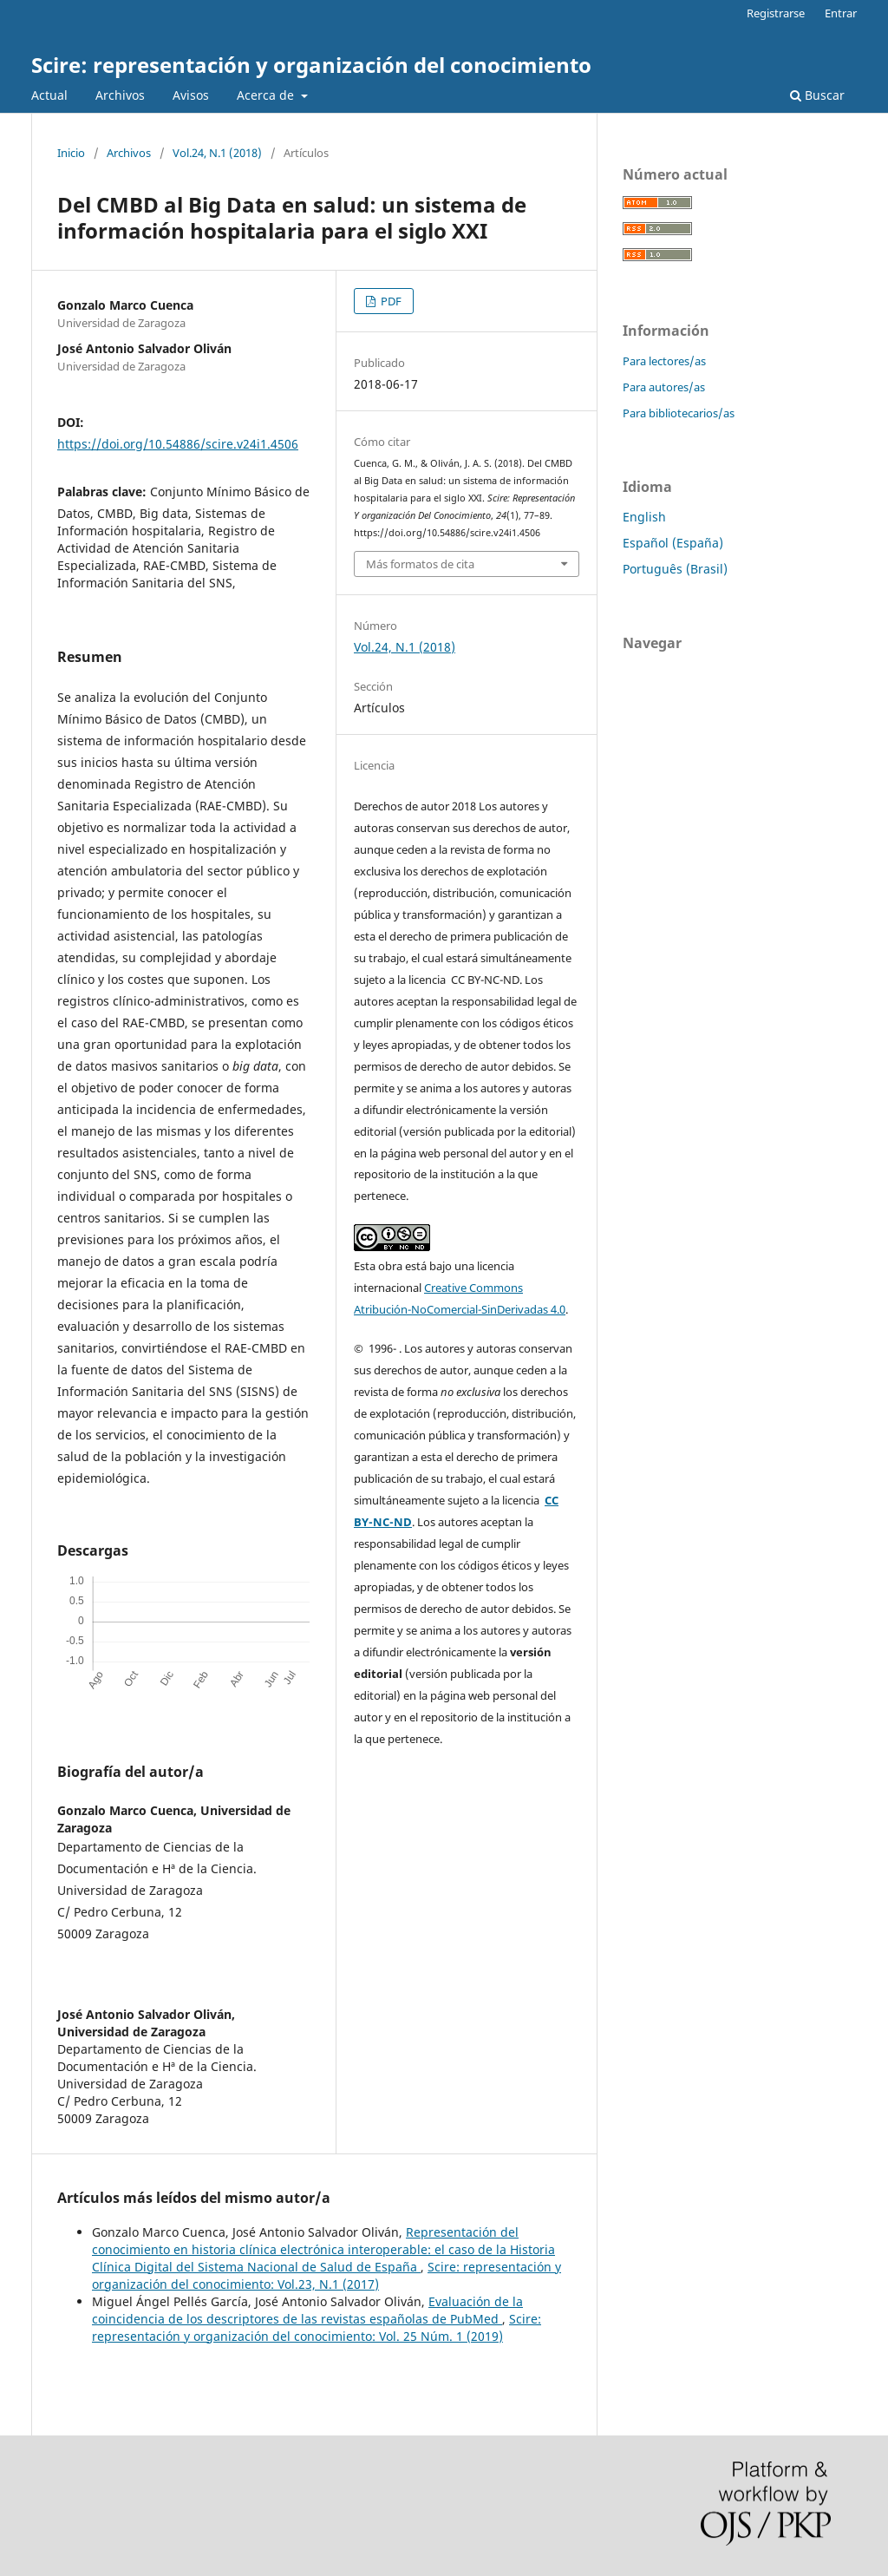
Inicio (71, 153)
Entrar (841, 13)
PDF (390, 301)
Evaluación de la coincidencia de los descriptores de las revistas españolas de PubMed (307, 2310)
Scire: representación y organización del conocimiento (311, 64)
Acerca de (267, 95)
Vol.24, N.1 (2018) (217, 153)
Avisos (191, 95)
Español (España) (673, 542)
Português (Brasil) (675, 568)
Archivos (120, 95)
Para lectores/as (664, 361)
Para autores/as (664, 387)
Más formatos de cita (420, 564)
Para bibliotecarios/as (679, 413)
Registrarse (776, 13)
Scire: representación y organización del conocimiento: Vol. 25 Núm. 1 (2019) (316, 2327)
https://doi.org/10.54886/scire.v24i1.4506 (177, 444)
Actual (49, 95)
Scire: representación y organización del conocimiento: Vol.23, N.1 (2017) (326, 2275)
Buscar (817, 95)
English (644, 516)
